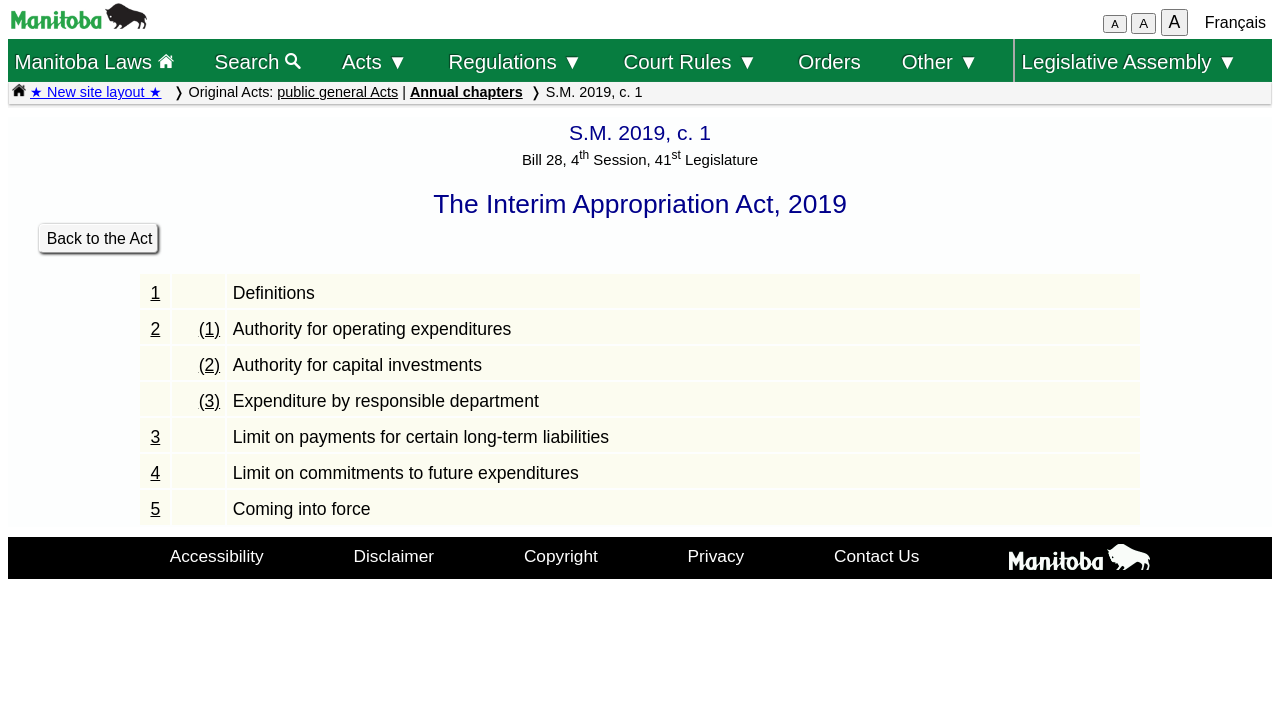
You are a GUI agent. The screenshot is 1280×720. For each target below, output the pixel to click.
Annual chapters (466, 92)
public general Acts (337, 92)
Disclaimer (394, 556)
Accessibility (217, 556)
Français (1235, 22)
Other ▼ (940, 61)
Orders (829, 61)
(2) (210, 365)
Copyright (561, 556)
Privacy (716, 556)
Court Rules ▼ (690, 61)
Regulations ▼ (516, 61)
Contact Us (876, 556)
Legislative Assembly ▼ (1130, 61)
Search (258, 61)
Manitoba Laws (93, 61)
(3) (210, 401)
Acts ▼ (375, 61)
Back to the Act (100, 238)
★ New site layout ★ (96, 92)
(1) (210, 329)
